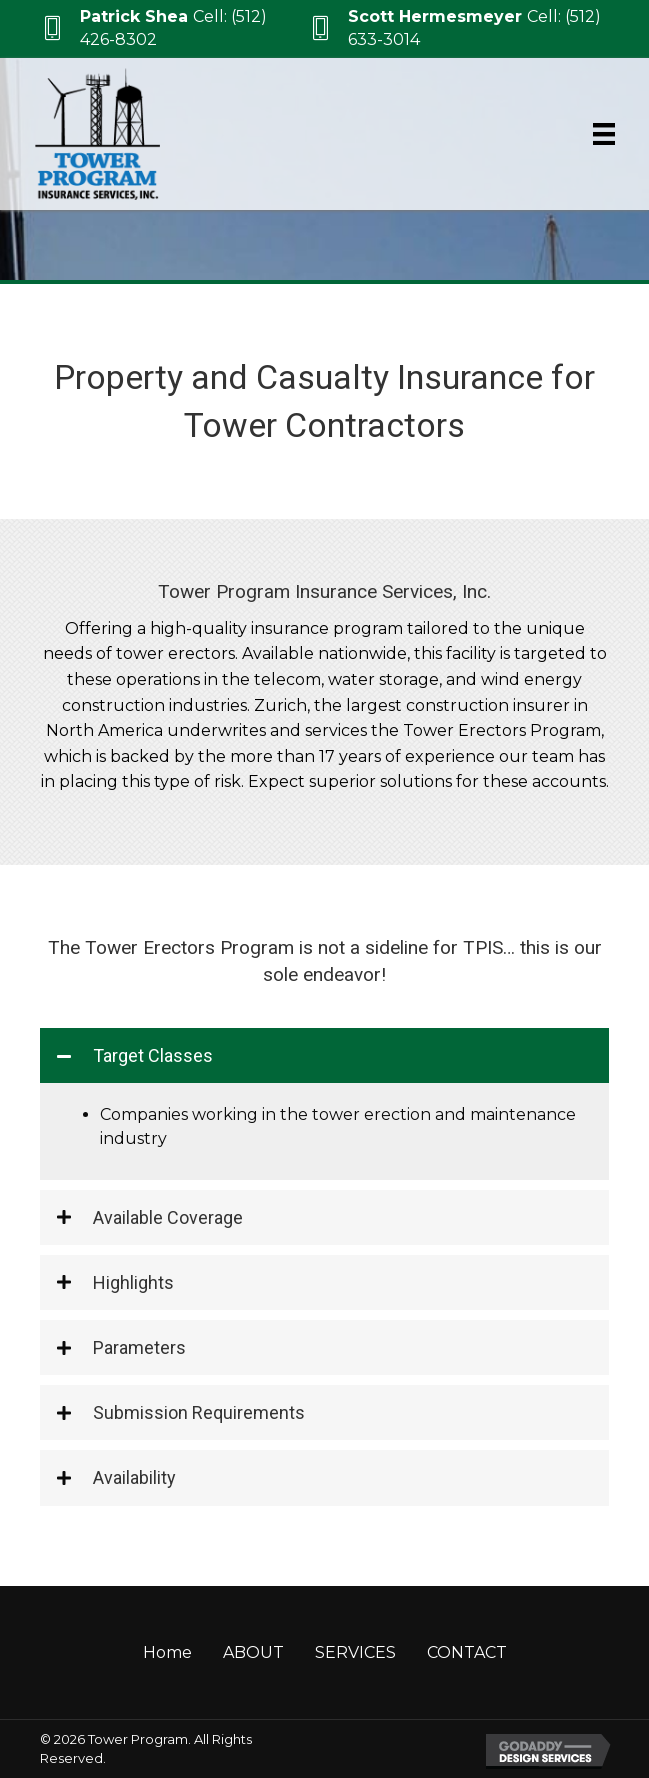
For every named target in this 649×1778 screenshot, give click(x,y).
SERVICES (355, 1652)
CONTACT (467, 1652)
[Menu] (604, 134)
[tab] (324, 1055)
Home (167, 1652)
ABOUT (253, 1652)
